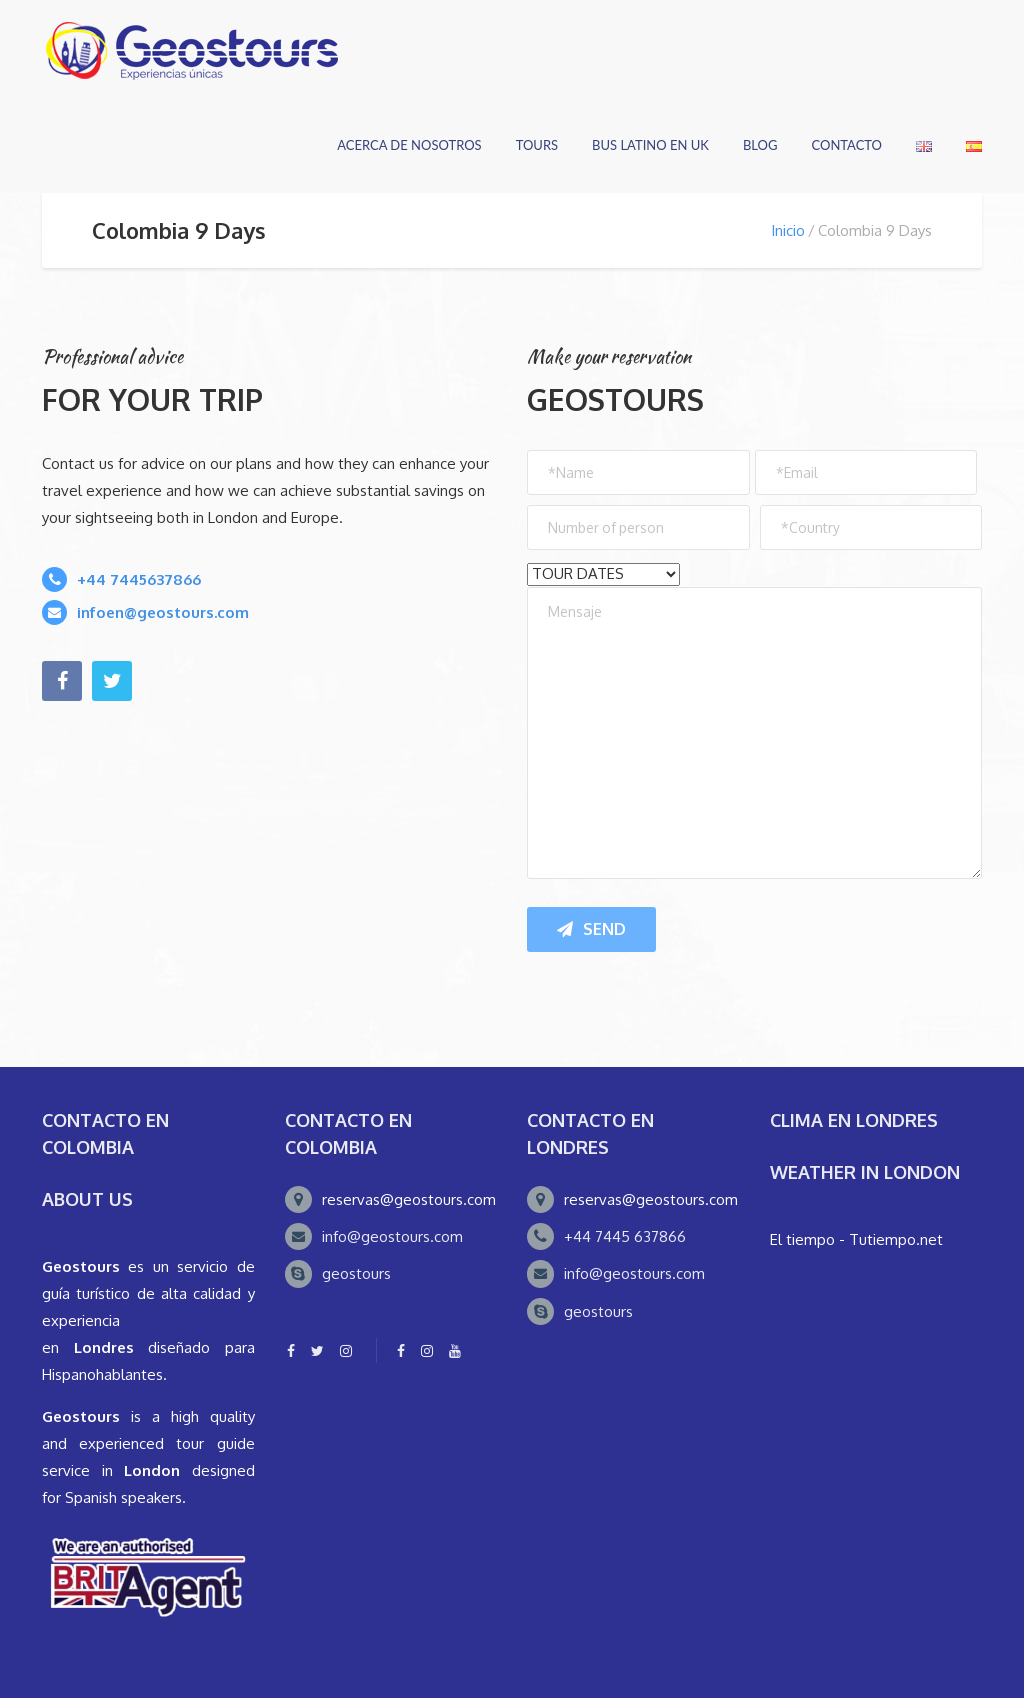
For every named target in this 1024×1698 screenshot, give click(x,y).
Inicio (788, 230)
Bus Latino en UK (650, 145)
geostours (356, 1273)
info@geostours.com (392, 1236)
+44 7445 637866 (625, 1236)
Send (591, 929)
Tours (537, 145)
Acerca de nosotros (409, 145)
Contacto (846, 145)
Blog (760, 145)
